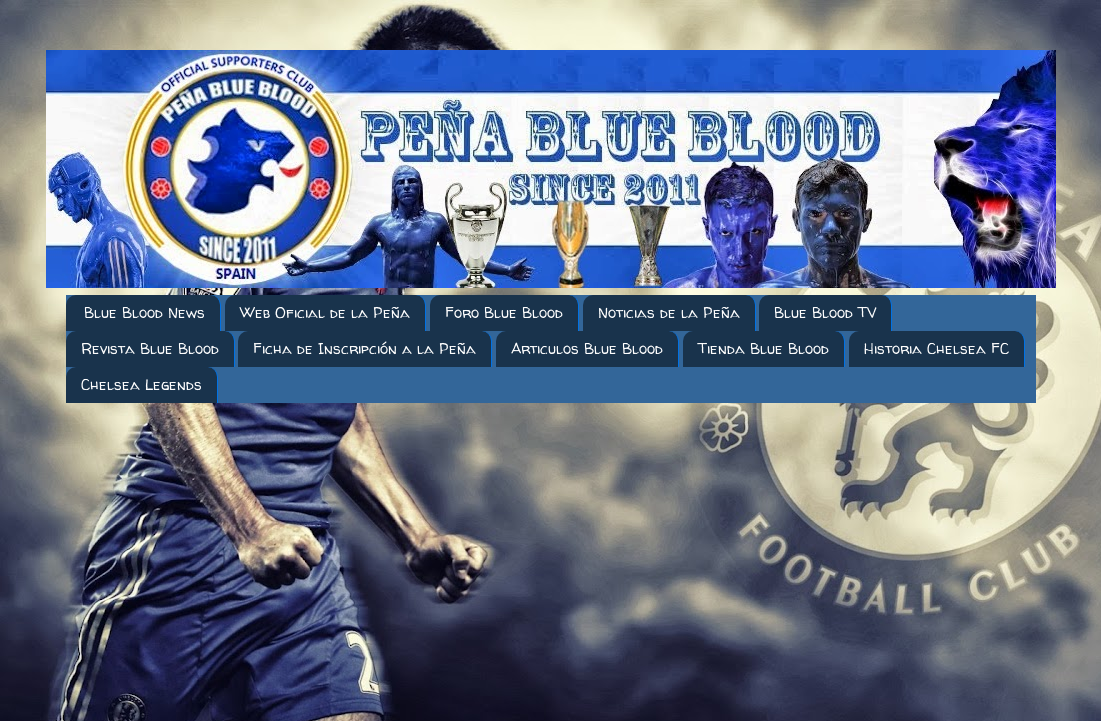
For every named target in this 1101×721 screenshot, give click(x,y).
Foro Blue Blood (504, 312)
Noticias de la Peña (669, 312)
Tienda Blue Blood (763, 348)
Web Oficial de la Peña (325, 312)
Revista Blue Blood (150, 348)
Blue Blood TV (825, 312)
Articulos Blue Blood (587, 348)
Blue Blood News (144, 312)
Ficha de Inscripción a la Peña (364, 348)
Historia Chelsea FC (936, 348)
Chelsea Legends (141, 384)
